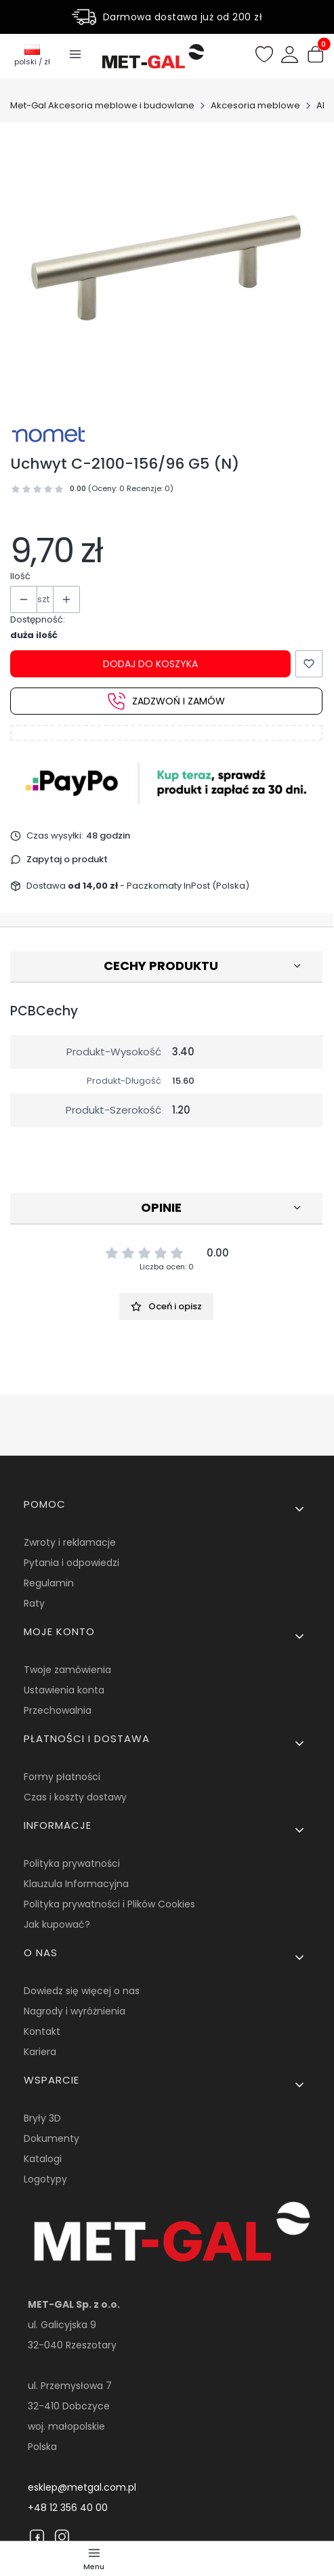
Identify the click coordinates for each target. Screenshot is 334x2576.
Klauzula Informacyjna (76, 1884)
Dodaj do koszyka (150, 664)
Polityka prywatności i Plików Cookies (109, 1904)
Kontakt (42, 2031)
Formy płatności (62, 1776)
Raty (34, 1603)
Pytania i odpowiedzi (71, 1562)
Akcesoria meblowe (255, 105)
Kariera (40, 2051)
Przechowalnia (57, 1710)
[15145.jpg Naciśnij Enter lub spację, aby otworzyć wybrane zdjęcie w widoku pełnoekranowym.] (166, 269)
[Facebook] (37, 2537)
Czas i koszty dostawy (75, 1797)
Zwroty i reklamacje (70, 1542)
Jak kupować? (57, 1924)
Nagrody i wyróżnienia (74, 2011)
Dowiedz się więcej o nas (82, 1991)
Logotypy (45, 2179)
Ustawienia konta (64, 1690)
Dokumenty (51, 2138)
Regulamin (49, 1583)
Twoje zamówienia (67, 1669)
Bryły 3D (42, 2118)
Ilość (20, 576)
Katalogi (43, 2159)
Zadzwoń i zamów (166, 701)
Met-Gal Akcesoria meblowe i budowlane (102, 105)
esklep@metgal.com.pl (82, 2487)
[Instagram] (62, 2537)
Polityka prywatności (72, 1863)
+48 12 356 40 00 (68, 2507)
